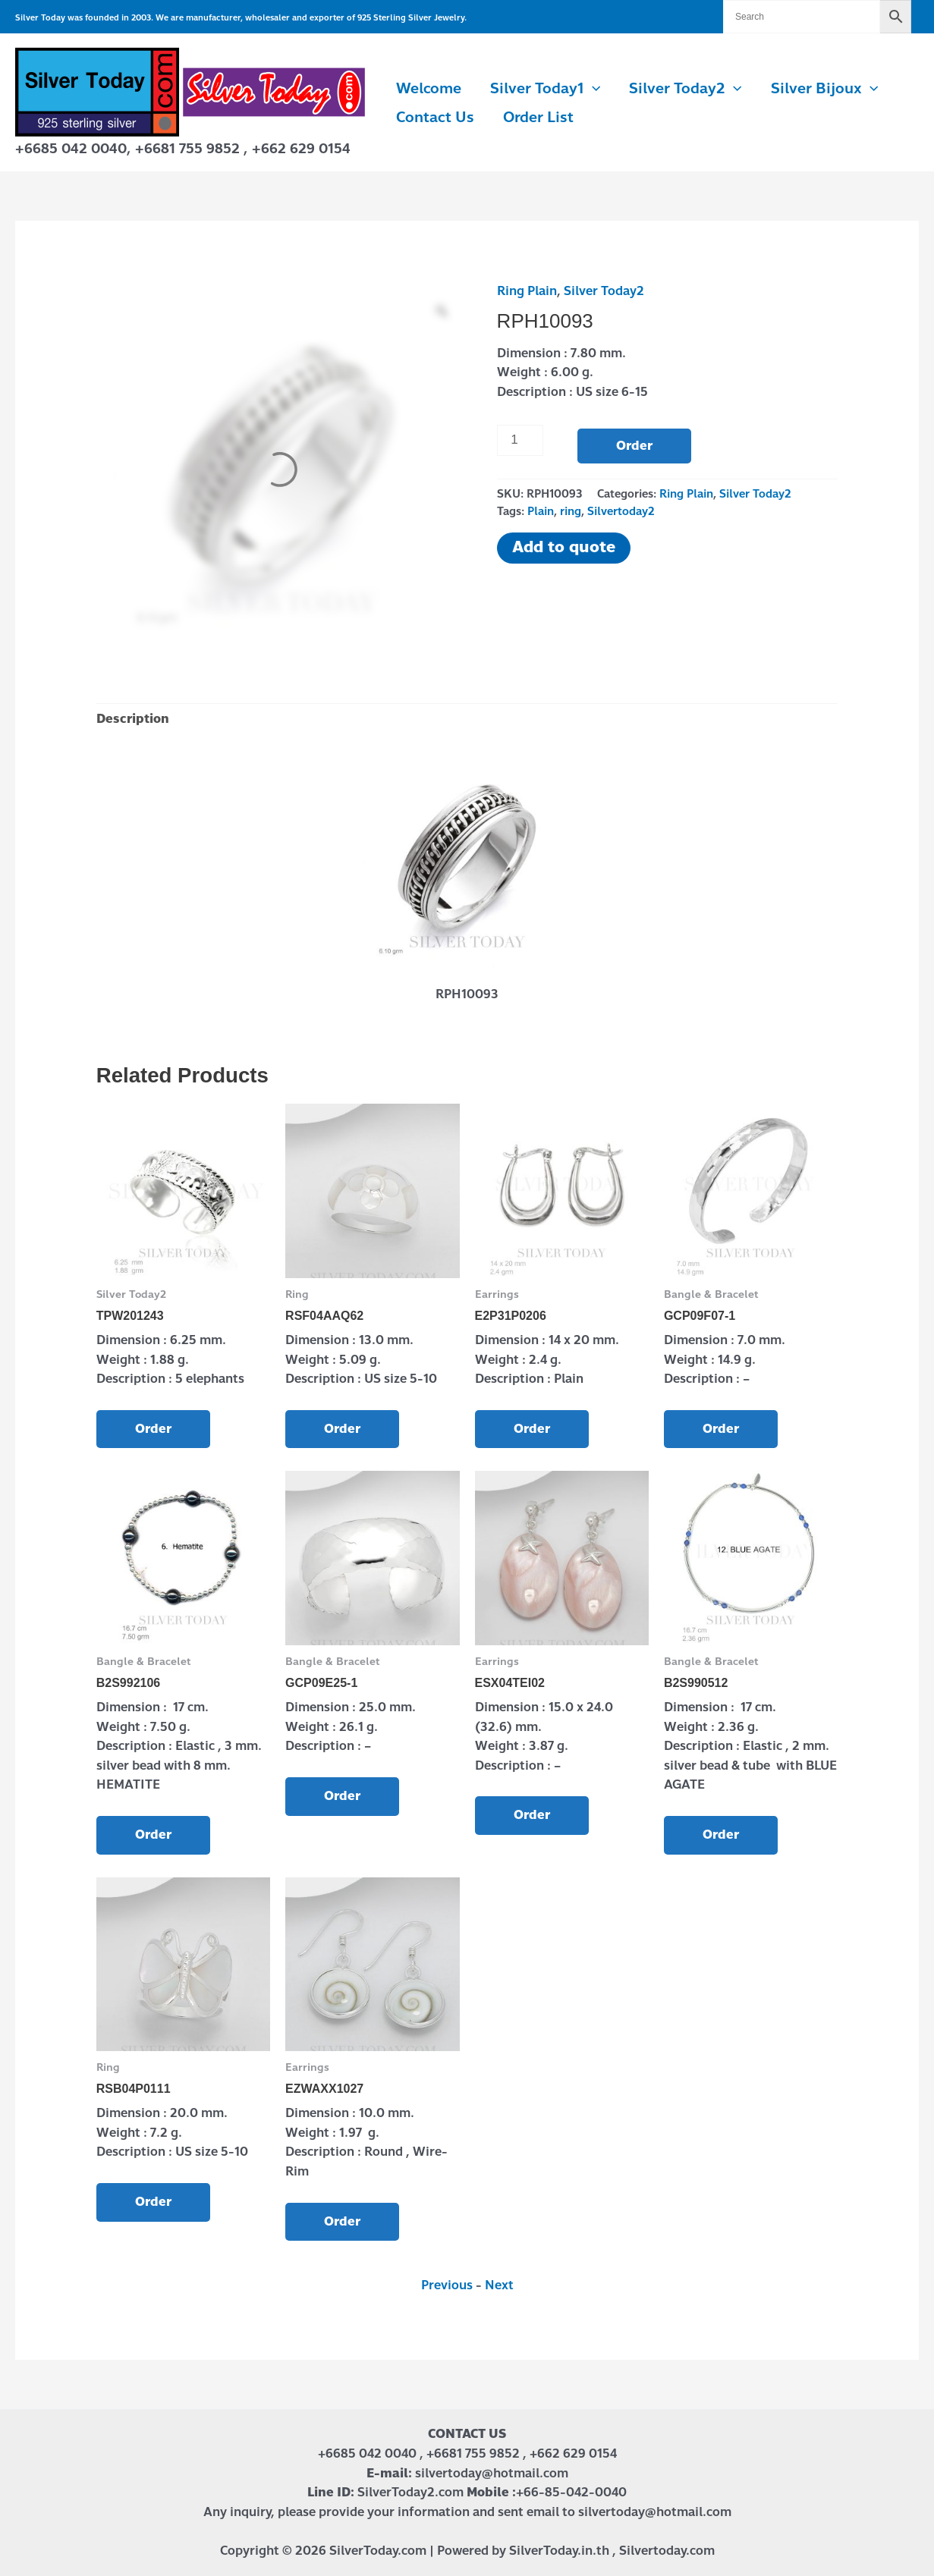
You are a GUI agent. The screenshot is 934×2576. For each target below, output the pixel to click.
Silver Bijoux (824, 88)
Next (499, 2285)
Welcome (428, 88)
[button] (592, 88)
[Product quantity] (520, 440)
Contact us (435, 117)
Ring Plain (527, 290)
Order (634, 445)
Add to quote (563, 547)
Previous (447, 2285)
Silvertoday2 (621, 511)
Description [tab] (132, 718)
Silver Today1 (545, 88)
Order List (538, 117)
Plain (540, 511)
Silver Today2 (685, 88)
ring (570, 511)
